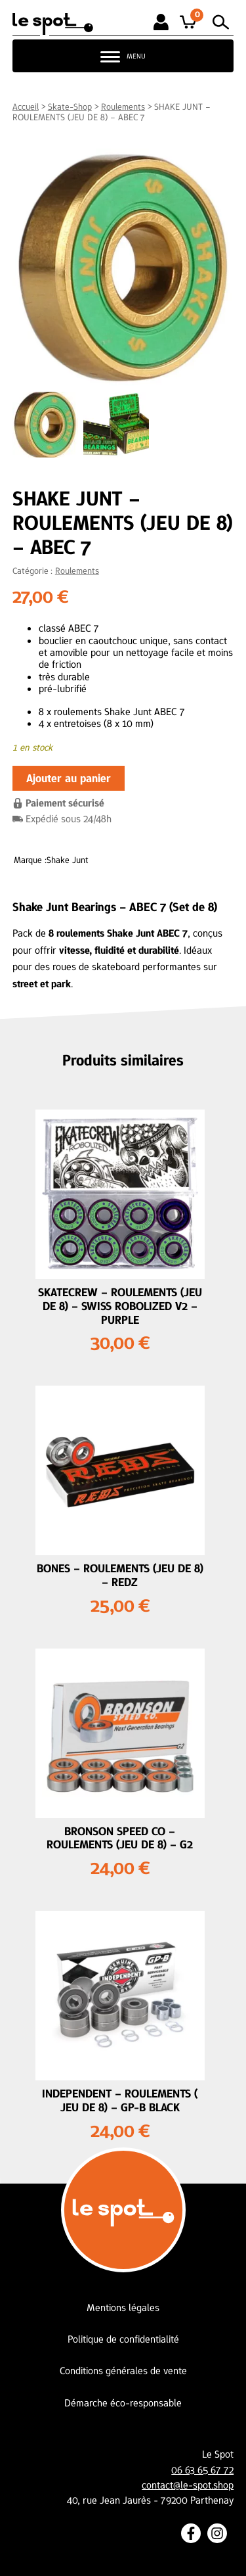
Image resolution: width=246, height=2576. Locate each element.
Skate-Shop (70, 106)
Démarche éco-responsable (123, 2403)
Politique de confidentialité (123, 2339)
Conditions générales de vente (123, 2370)
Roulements (123, 106)
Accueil (25, 106)
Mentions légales (123, 2307)
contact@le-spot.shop (188, 2485)
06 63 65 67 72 (202, 2470)
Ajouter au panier (68, 778)
